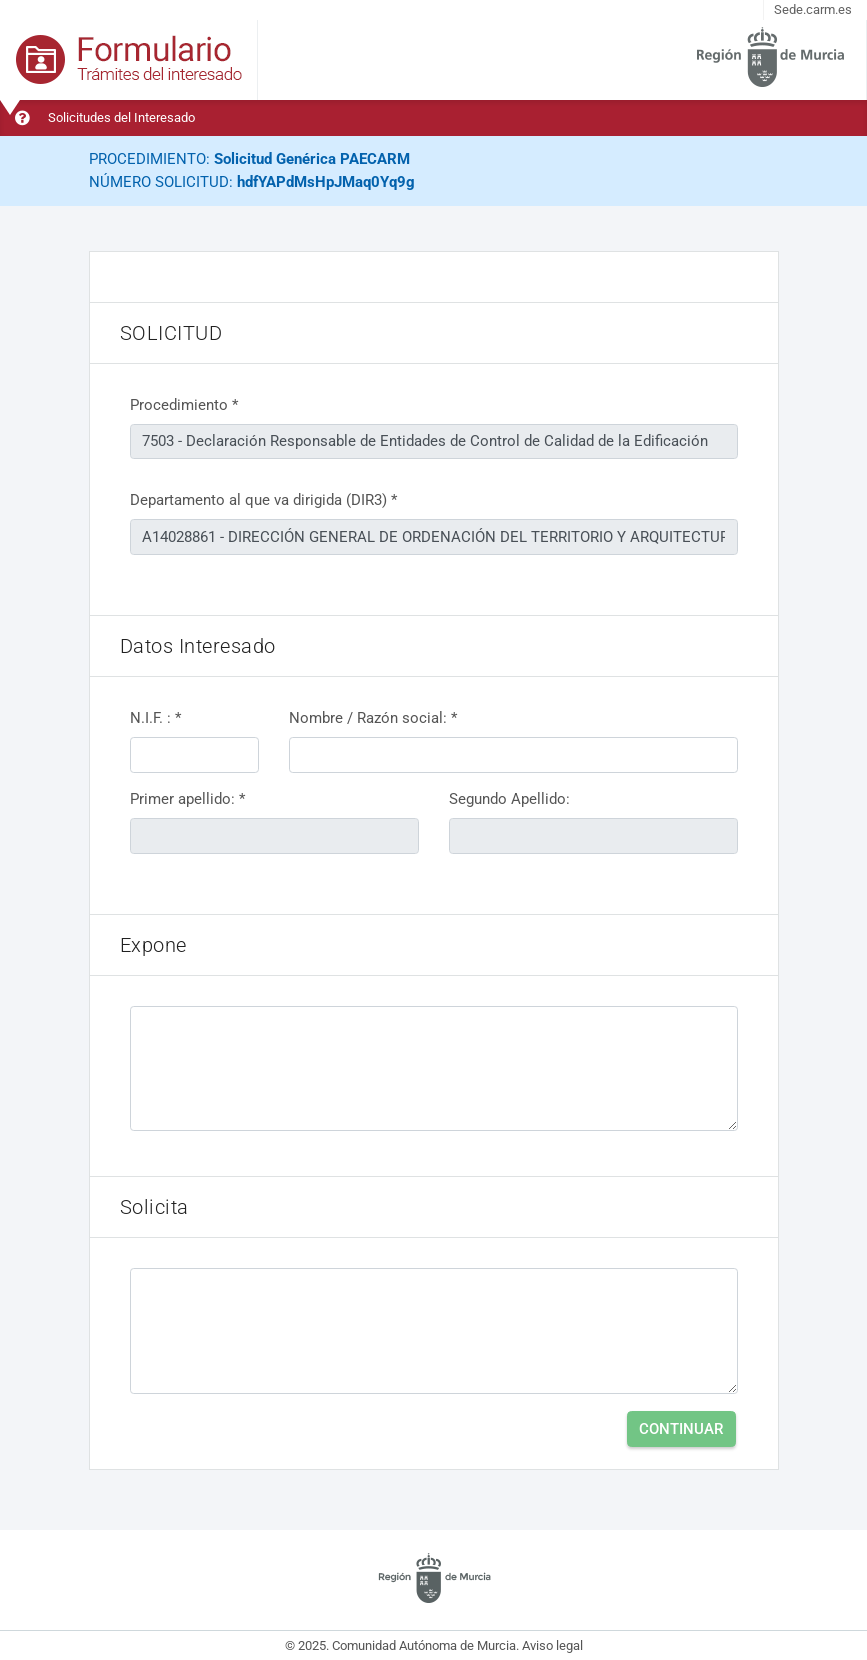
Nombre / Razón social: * (373, 718)
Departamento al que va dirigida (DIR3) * (263, 500)
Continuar (681, 1429)
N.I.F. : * (155, 718)
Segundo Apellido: (509, 799)
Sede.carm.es (813, 9)
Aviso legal (552, 1645)
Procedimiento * (184, 405)
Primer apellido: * (187, 799)
